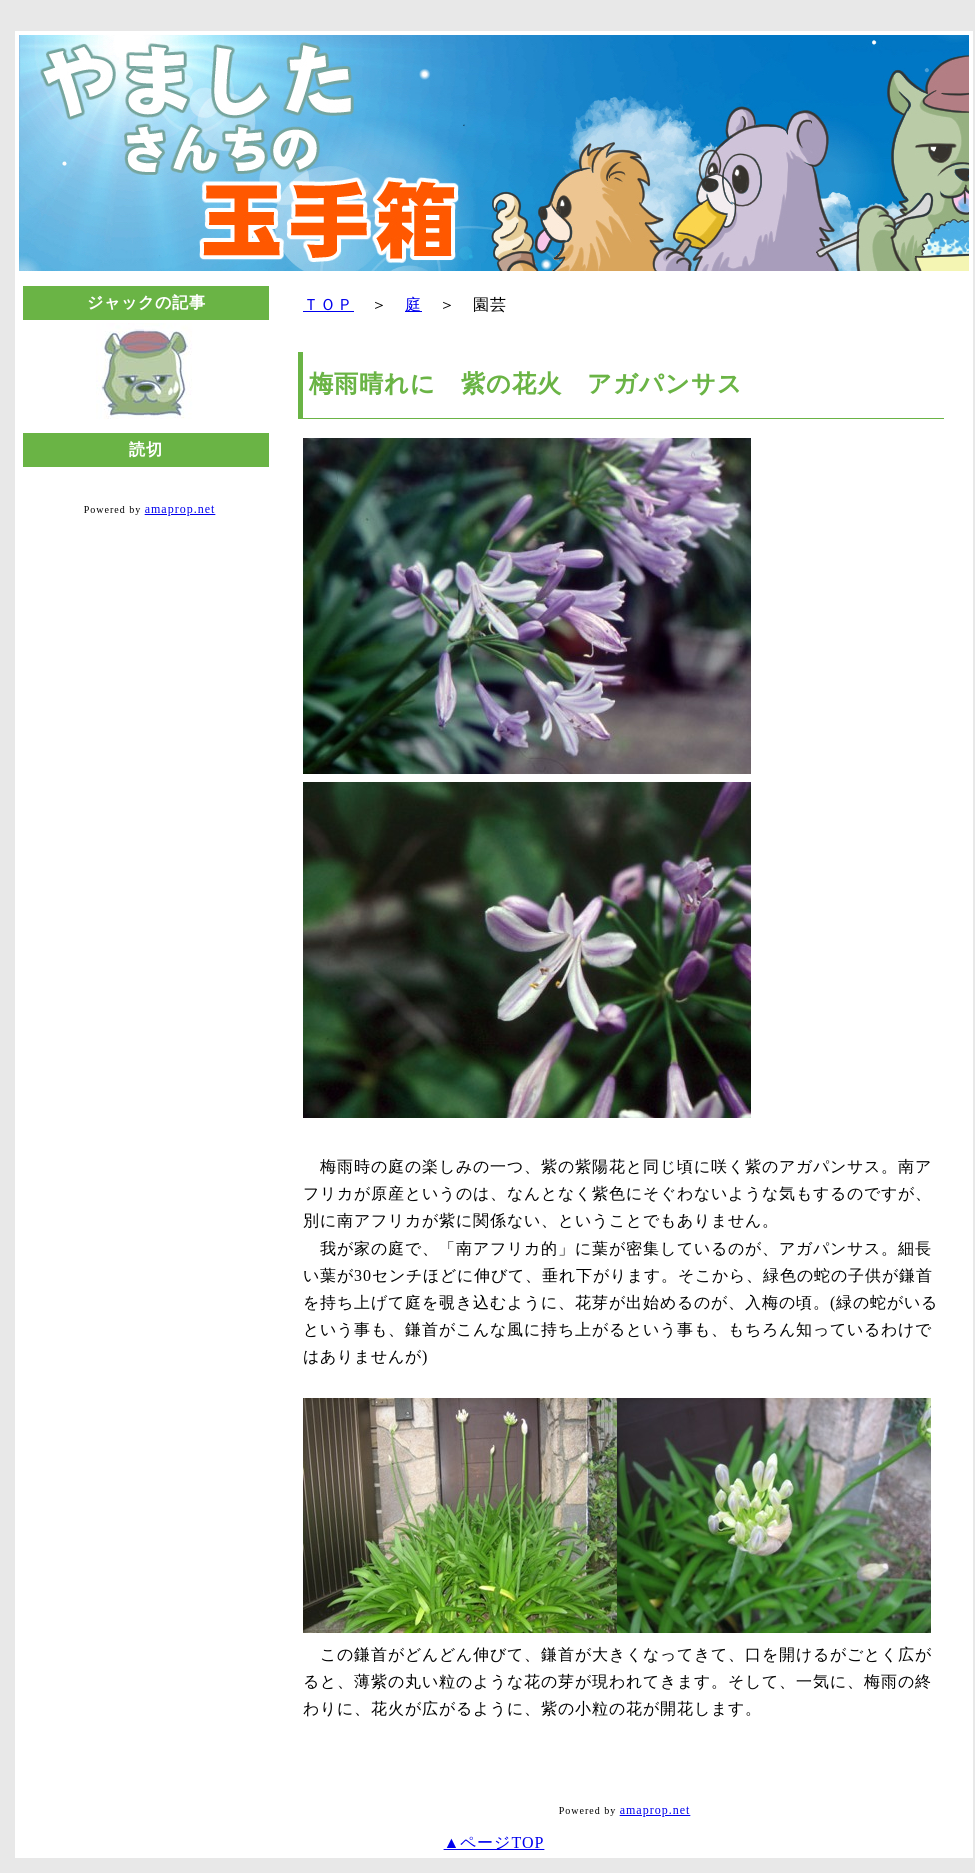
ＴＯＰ (328, 304)
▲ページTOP (494, 1842)
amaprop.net (180, 509)
